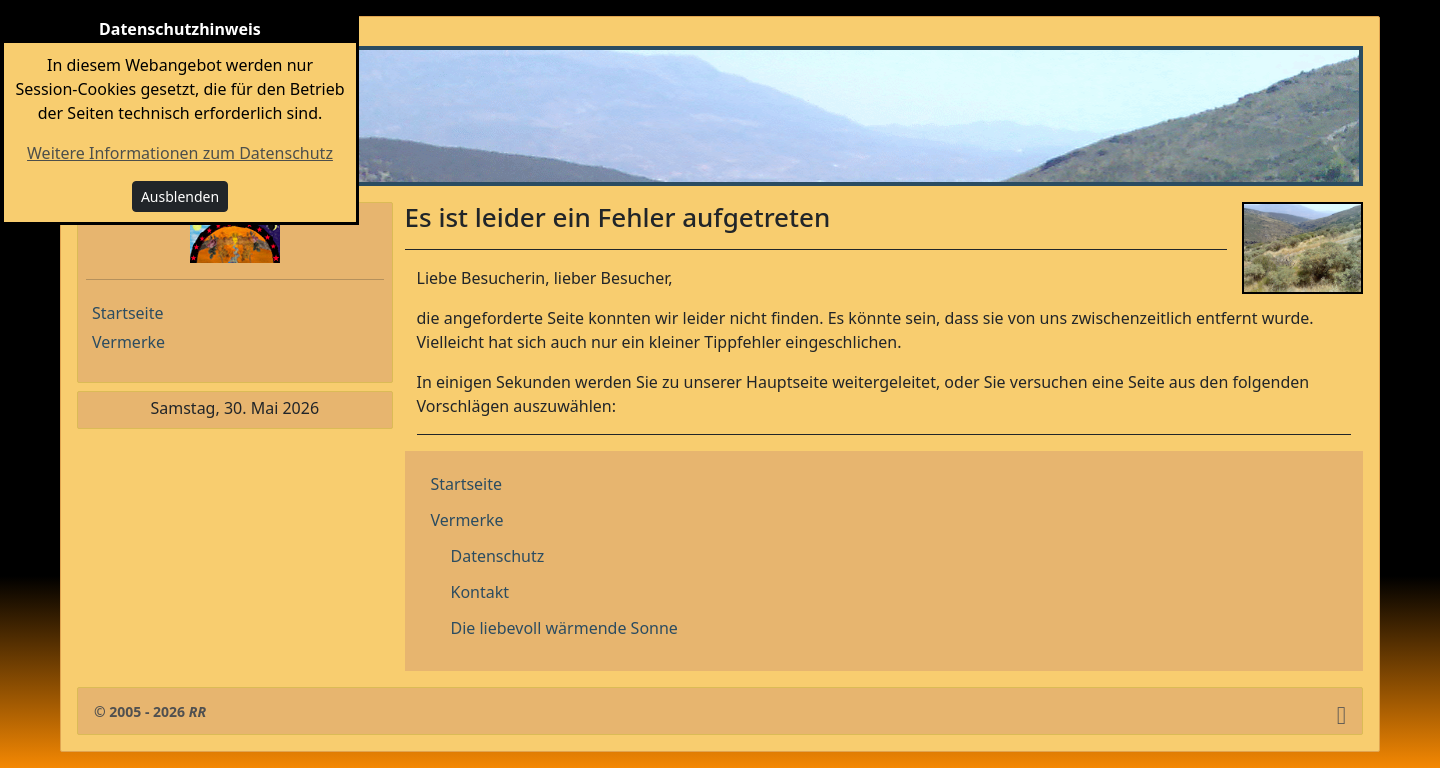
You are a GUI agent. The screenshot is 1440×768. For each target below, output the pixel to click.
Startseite (128, 313)
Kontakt (480, 592)
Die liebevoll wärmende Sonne (564, 628)
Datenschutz (498, 556)
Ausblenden (180, 196)
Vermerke (128, 342)
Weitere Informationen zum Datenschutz (180, 153)
